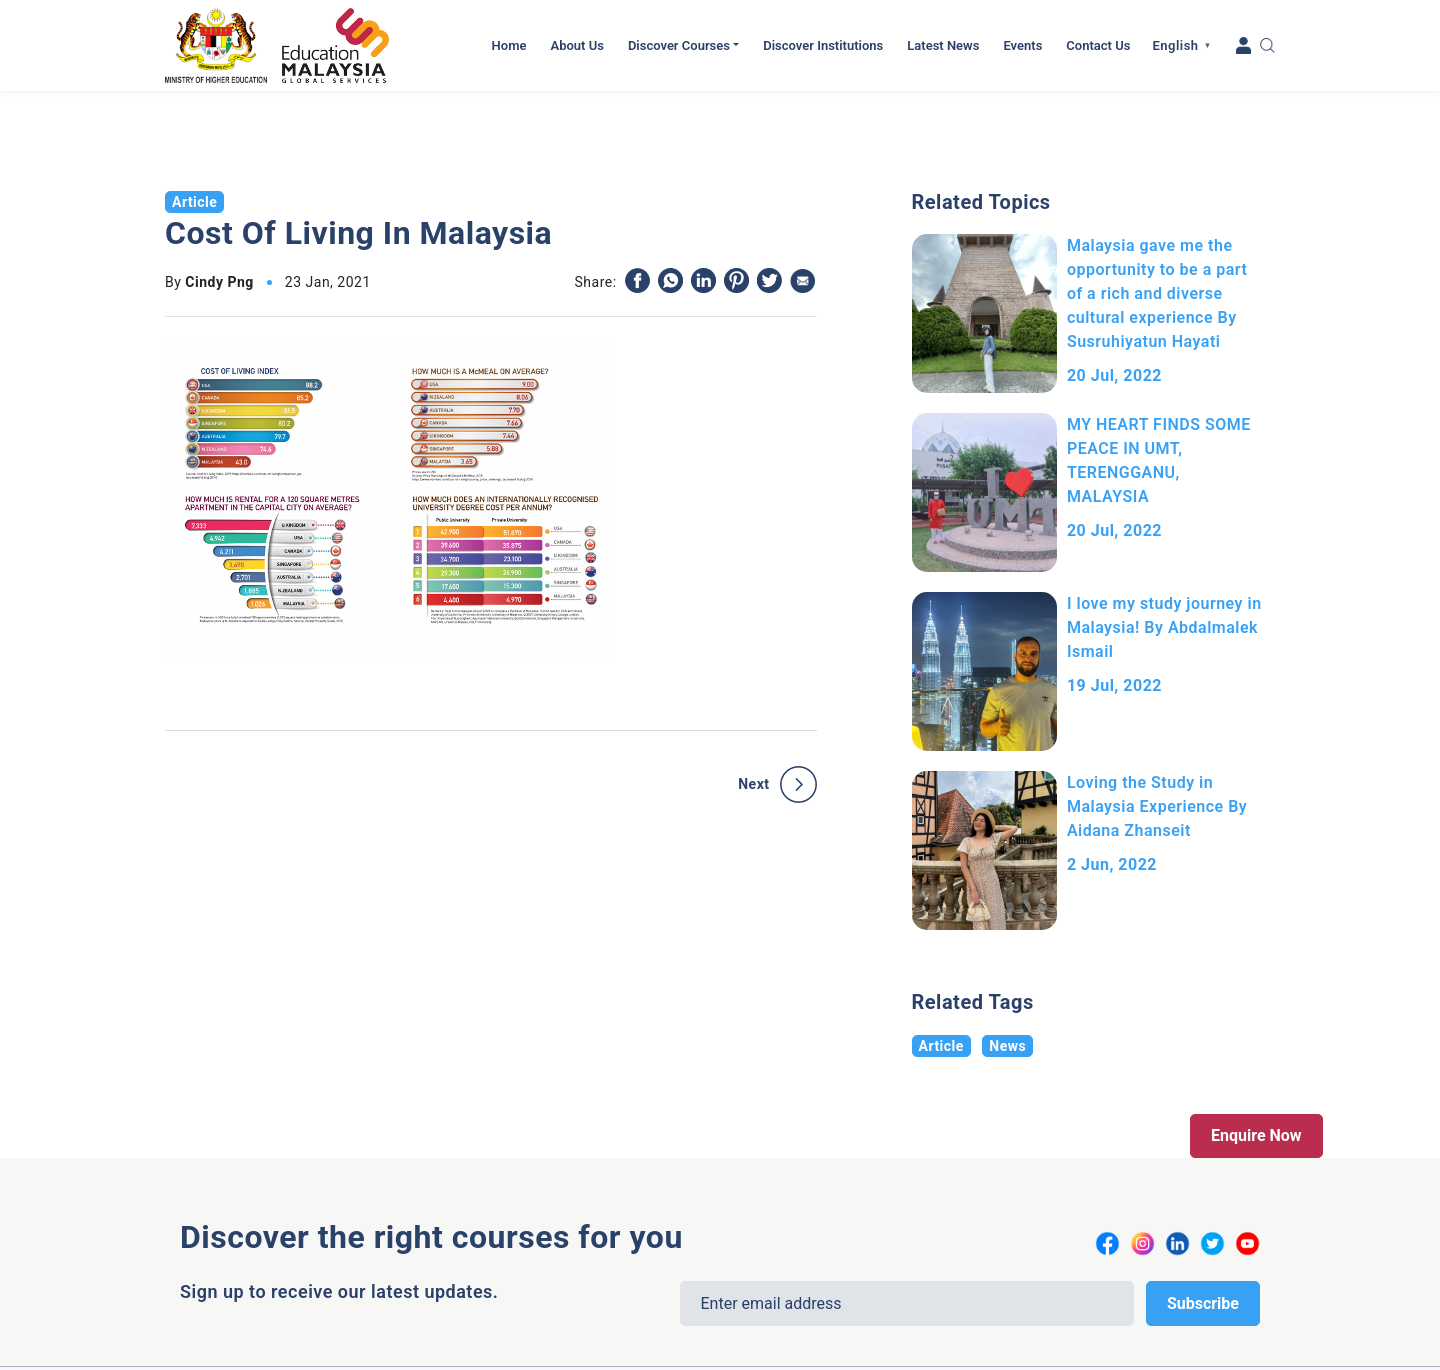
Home (509, 45)
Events (1022, 45)
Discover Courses (679, 45)
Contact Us (1098, 45)
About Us (576, 45)
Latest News (943, 45)
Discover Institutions (823, 45)
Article (941, 1046)
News (1007, 1046)
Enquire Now (1256, 1135)
